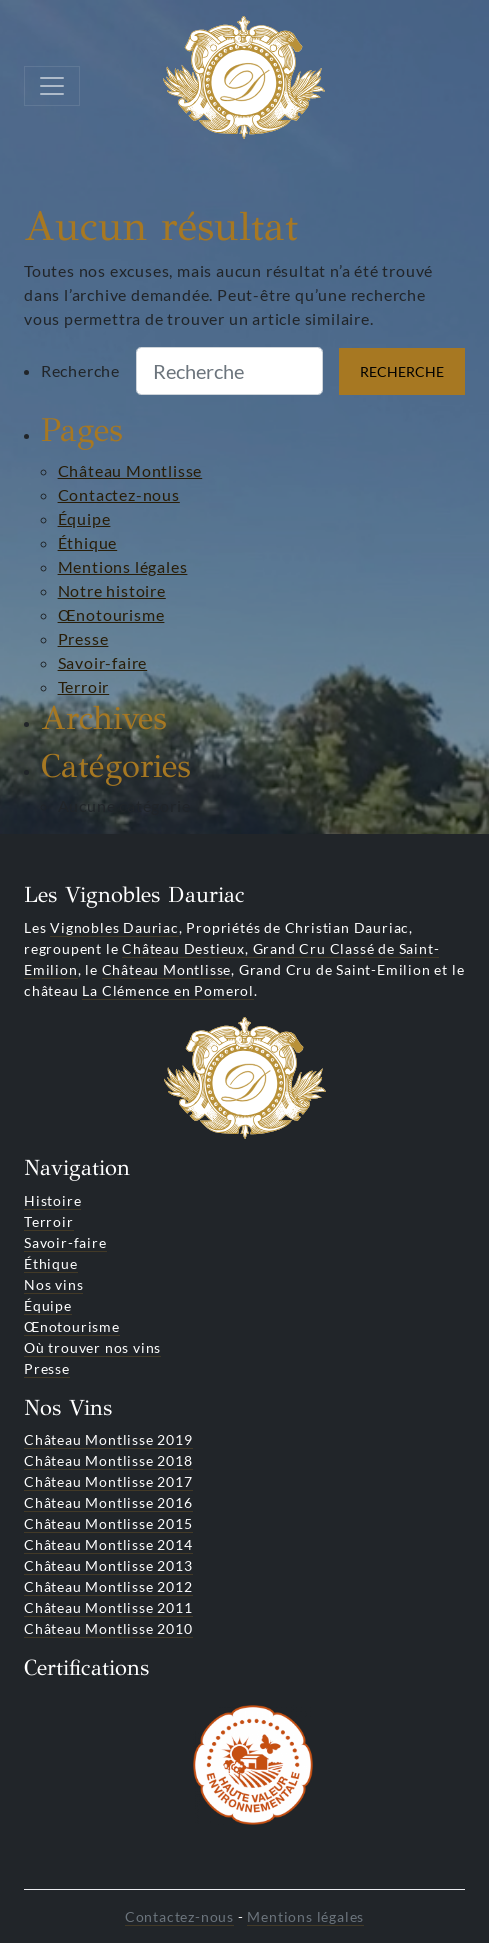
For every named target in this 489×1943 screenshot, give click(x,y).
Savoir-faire (103, 662)
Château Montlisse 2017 (108, 1481)
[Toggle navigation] (52, 86)
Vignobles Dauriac (114, 927)
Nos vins (53, 1284)
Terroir (84, 686)
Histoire (52, 1200)
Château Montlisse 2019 (108, 1439)
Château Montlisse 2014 (108, 1544)
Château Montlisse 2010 (108, 1628)
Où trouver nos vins (92, 1347)
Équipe (84, 518)
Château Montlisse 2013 (108, 1565)
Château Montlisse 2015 (108, 1523)
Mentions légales (123, 566)
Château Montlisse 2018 (108, 1460)
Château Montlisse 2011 (108, 1607)
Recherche (80, 370)
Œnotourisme (111, 614)
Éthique (88, 542)
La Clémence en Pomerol (168, 990)
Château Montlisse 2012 (108, 1586)
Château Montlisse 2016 (108, 1502)
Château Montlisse (130, 470)
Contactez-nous (119, 494)
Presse (83, 638)
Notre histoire (112, 590)
